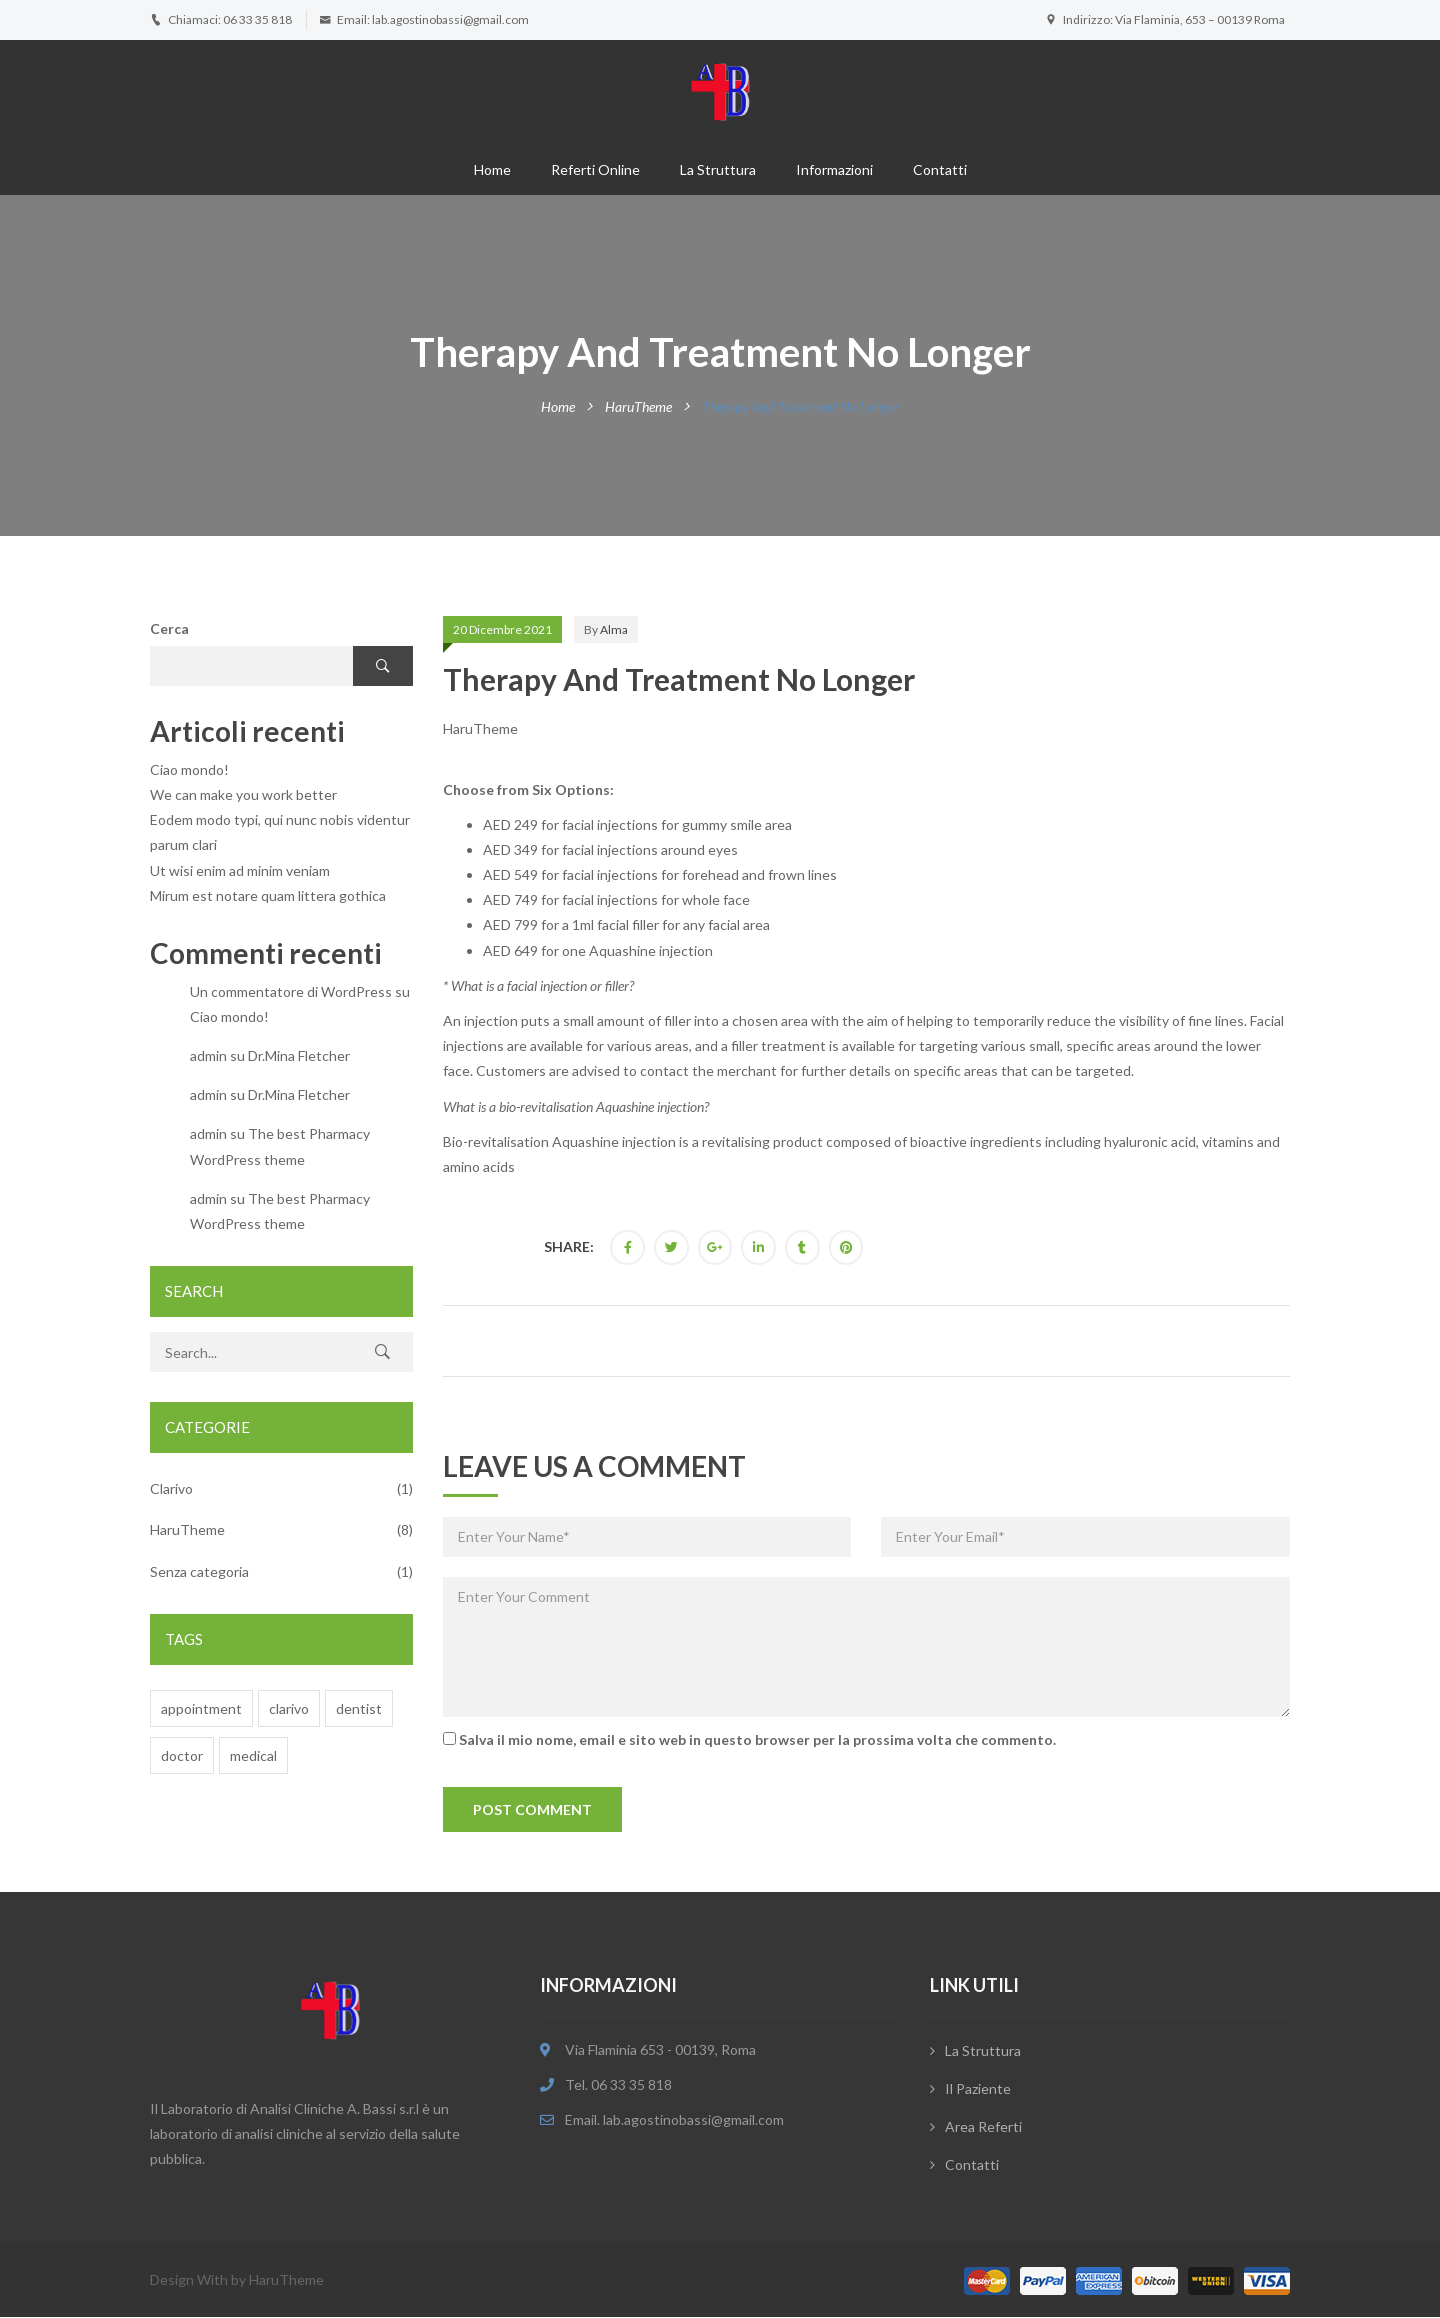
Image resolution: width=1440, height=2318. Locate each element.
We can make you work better (243, 794)
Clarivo (171, 1488)
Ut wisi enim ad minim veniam (240, 870)
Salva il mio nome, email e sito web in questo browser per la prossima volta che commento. (757, 1739)
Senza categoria (199, 1571)
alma (614, 629)
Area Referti (983, 2127)
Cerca (169, 628)
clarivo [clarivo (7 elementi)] (289, 1708)
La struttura (718, 169)
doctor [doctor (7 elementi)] (182, 1755)
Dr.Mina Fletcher (299, 1055)
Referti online (595, 169)
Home (492, 169)
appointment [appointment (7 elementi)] (201, 1708)
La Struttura (983, 2051)
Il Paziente (978, 2089)
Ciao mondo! (189, 769)
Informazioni (834, 169)
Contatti (940, 169)
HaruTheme (638, 406)
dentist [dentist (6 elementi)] (359, 1708)
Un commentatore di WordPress (291, 991)
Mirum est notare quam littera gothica (268, 895)
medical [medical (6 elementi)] (253, 1755)
